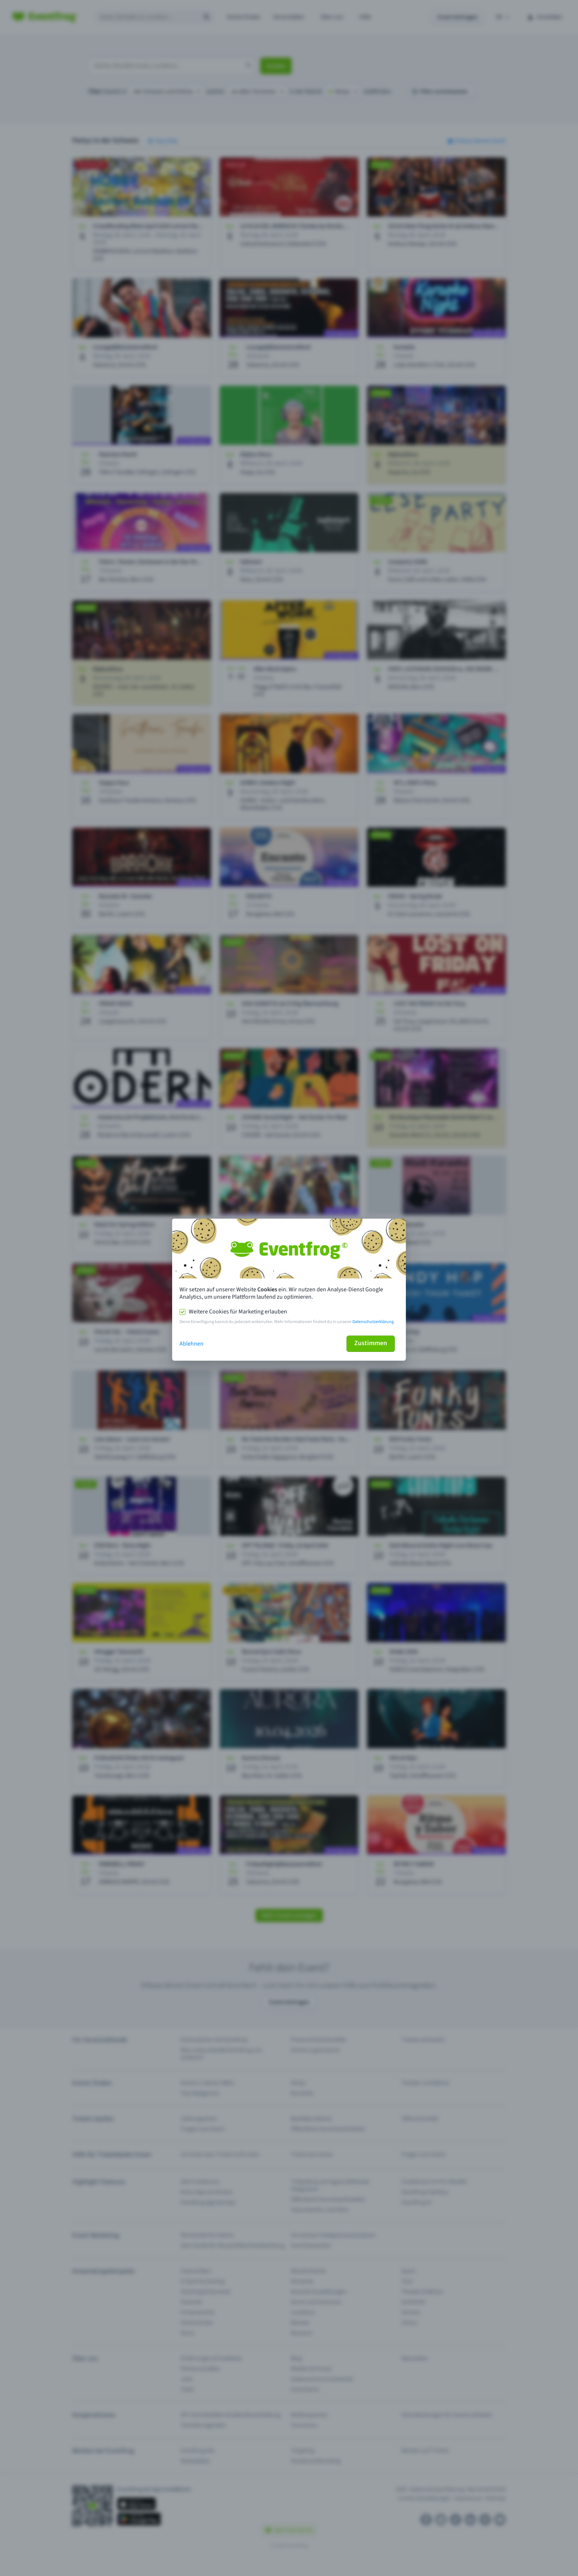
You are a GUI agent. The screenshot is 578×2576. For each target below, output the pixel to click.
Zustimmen (370, 1343)
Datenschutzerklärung (373, 1322)
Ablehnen (191, 1343)
